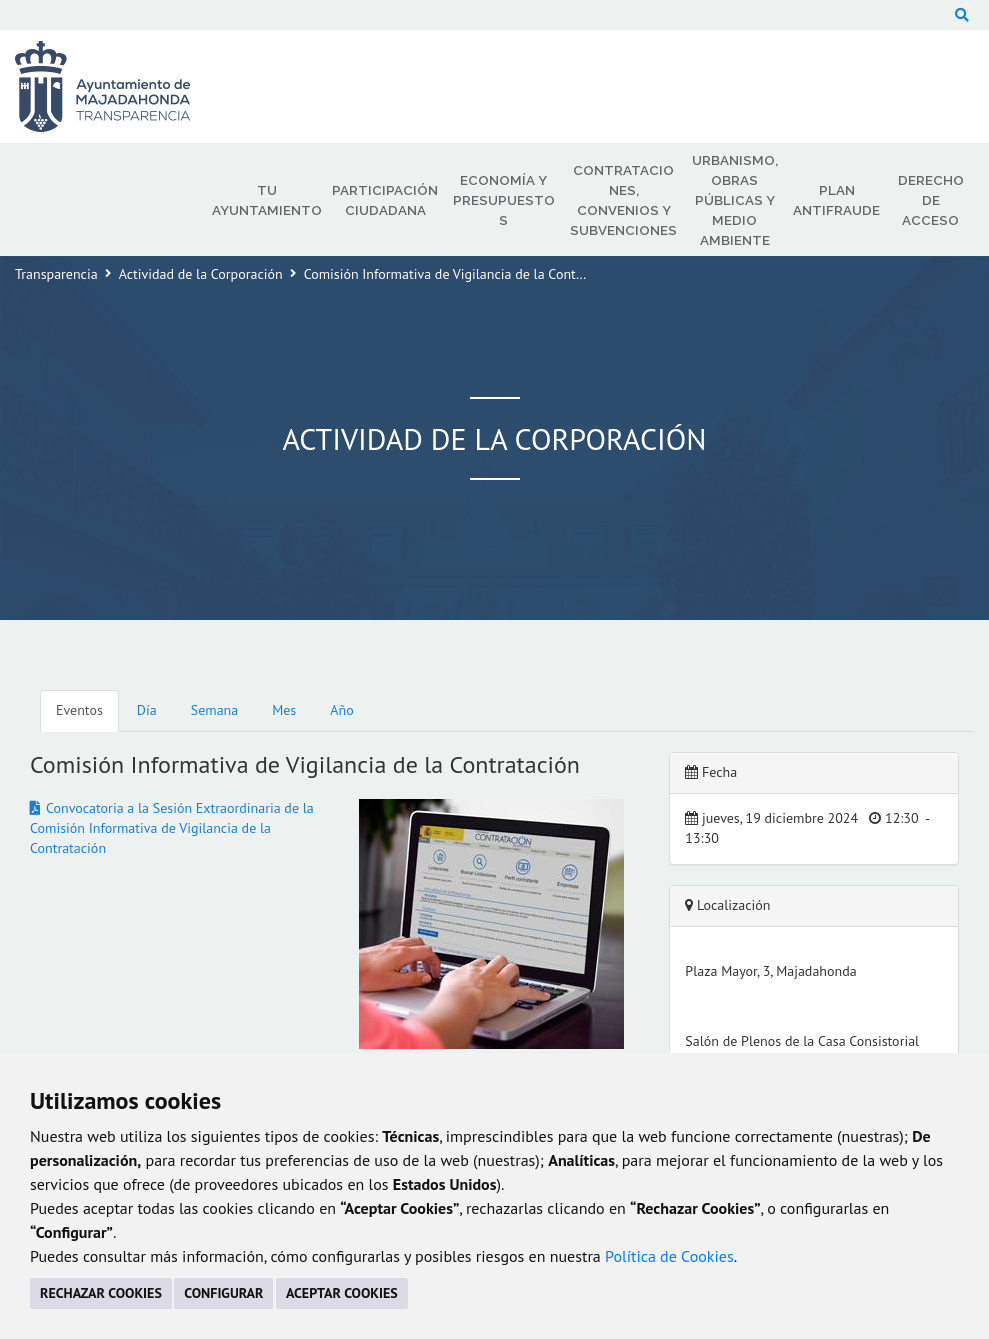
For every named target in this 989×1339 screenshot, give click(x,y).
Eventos (79, 710)
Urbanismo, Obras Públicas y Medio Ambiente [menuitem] (735, 200)
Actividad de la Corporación (201, 274)
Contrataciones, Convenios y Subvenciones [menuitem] (623, 200)
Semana (214, 710)
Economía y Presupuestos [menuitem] (504, 200)
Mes (284, 710)
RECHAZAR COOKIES (101, 1293)
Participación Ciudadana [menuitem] (385, 200)
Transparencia (56, 274)
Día (147, 710)
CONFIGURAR (223, 1293)
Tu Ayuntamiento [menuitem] (267, 200)
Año (341, 710)
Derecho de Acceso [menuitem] (931, 200)
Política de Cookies (669, 1256)
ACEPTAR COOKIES (342, 1293)
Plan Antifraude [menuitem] (836, 200)
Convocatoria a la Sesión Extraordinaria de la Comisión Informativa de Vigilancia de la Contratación (172, 828)
